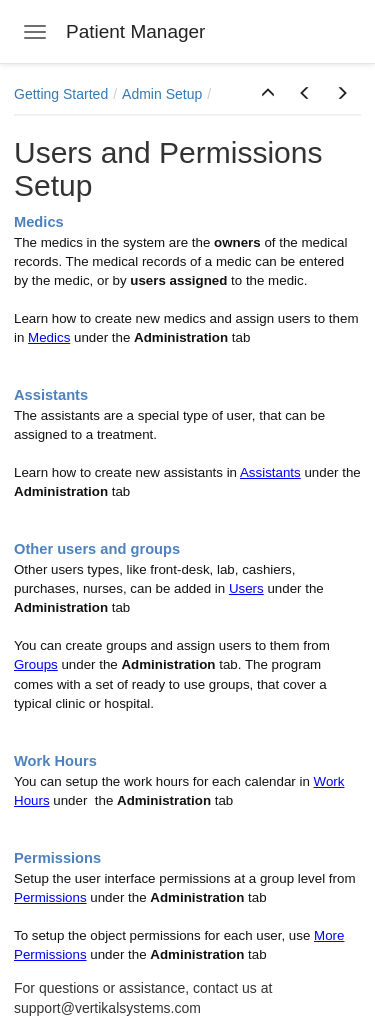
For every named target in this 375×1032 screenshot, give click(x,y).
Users (246, 588)
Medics (49, 337)
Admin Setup (162, 94)
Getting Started (61, 94)
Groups (36, 664)
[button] (268, 94)
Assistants (270, 472)
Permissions (50, 897)
